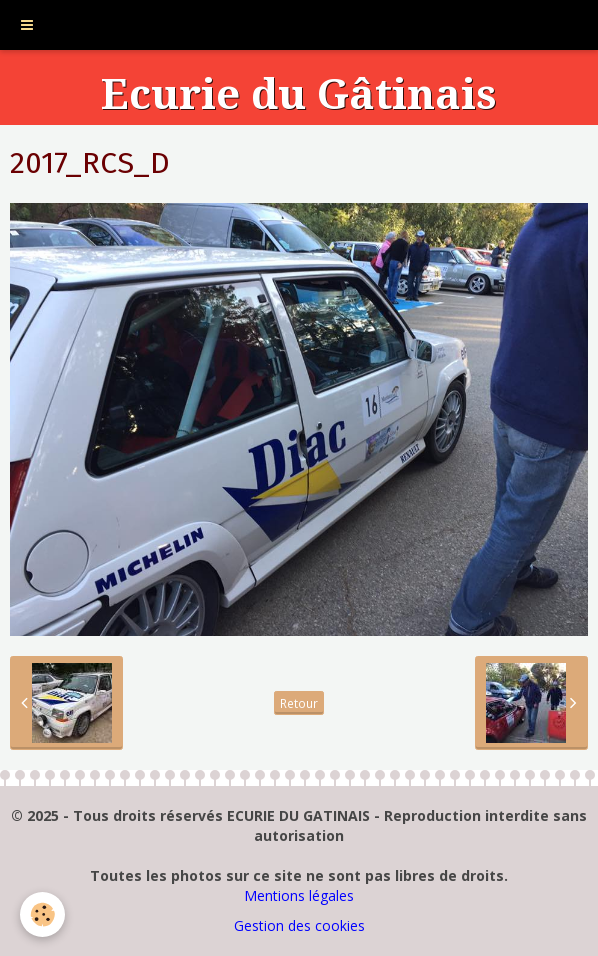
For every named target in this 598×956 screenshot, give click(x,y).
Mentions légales (299, 895)
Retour (299, 703)
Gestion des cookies (299, 925)
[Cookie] (42, 914)
